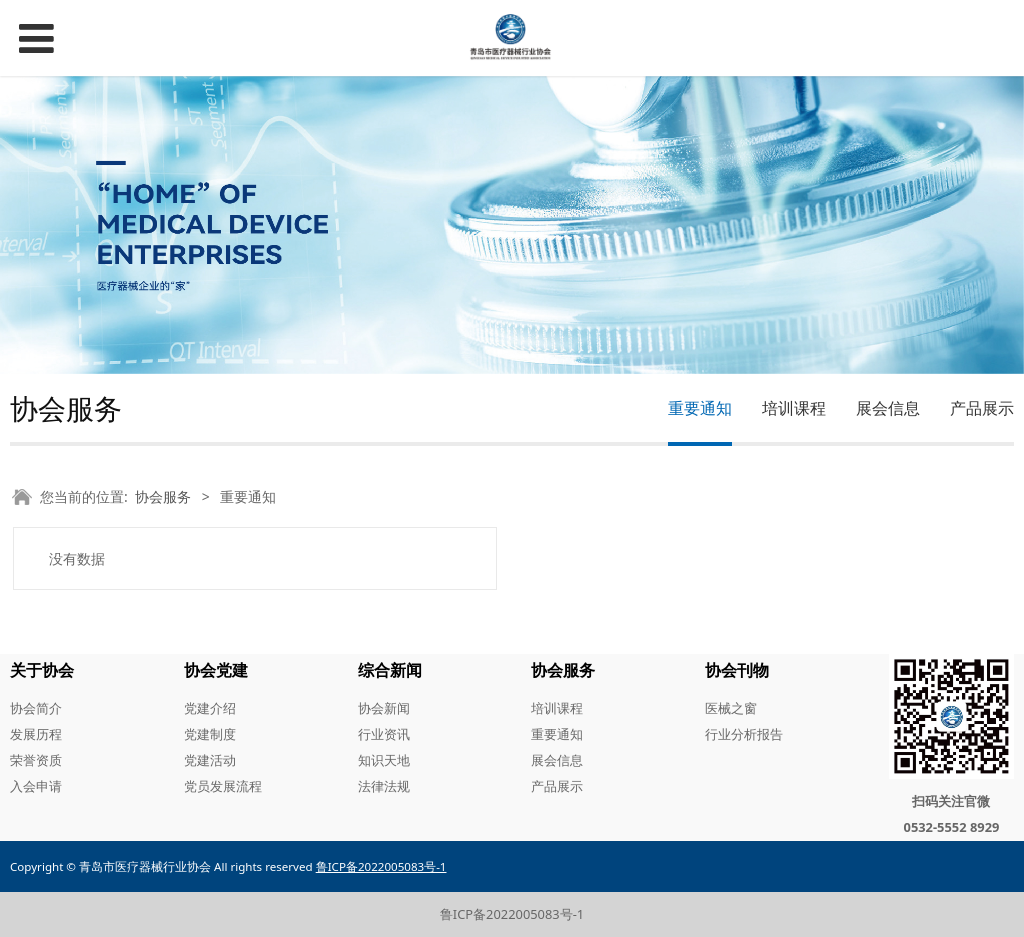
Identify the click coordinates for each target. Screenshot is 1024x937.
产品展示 (982, 408)
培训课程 (794, 408)
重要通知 (700, 408)
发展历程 (36, 734)
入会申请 (36, 786)
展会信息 (888, 408)
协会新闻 (384, 708)
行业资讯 (384, 734)
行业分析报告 (744, 734)
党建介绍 (210, 708)
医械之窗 (731, 708)
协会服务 (163, 496)
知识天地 (384, 760)
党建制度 (210, 734)
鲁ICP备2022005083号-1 (512, 914)
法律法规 (384, 786)
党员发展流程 (223, 786)
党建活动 (210, 760)
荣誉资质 (36, 760)
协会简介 (36, 708)
